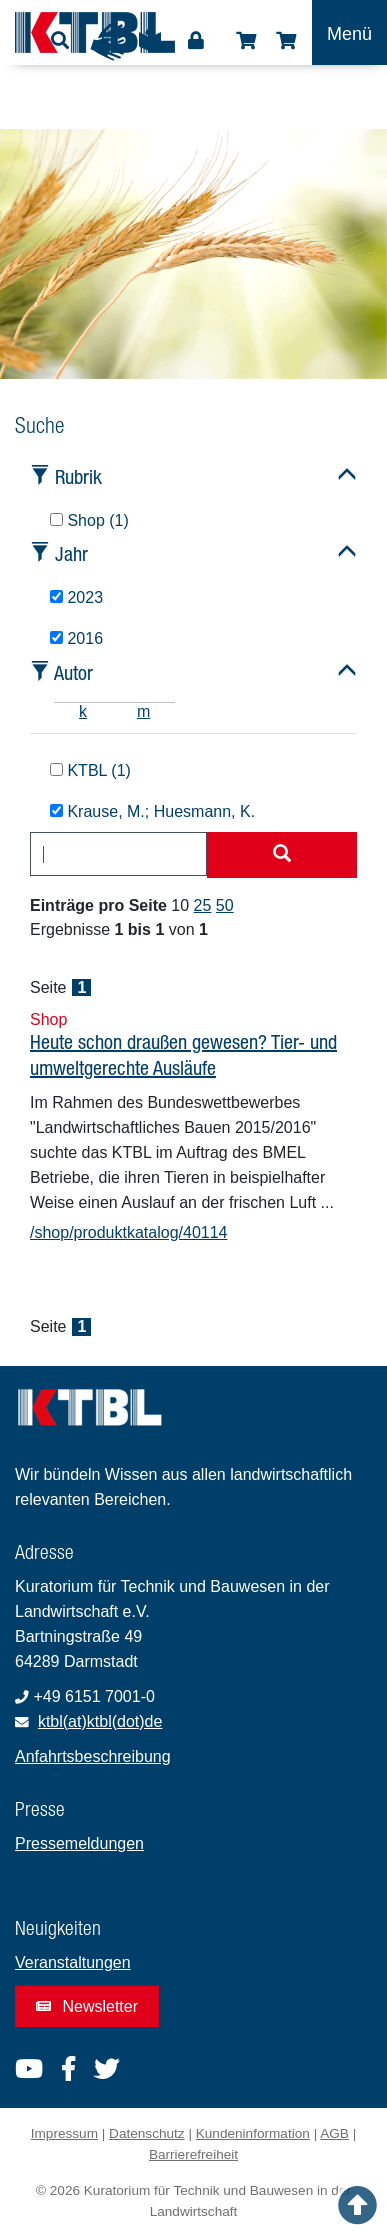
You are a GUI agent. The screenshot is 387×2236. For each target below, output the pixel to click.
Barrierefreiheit (193, 2154)
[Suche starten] (282, 855)
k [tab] (83, 711)
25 (203, 905)
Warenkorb (286, 41)
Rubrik (78, 476)
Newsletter (87, 2006)
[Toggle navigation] (349, 32)
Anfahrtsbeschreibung (93, 1756)
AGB (334, 2133)
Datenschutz (147, 2133)
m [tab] (143, 711)
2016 (76, 638)
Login (196, 41)
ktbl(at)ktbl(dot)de (100, 1721)
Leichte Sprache (150, 47)
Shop (246, 41)
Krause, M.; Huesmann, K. (152, 811)
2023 (76, 597)
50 (225, 905)
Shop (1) (89, 520)
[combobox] (118, 854)
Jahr (71, 553)
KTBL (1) (90, 770)
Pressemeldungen (79, 1843)
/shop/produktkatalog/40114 (128, 1232)
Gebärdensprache (109, 42)
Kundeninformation (253, 2133)
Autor (73, 672)
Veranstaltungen (73, 1962)
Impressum (64, 2133)
